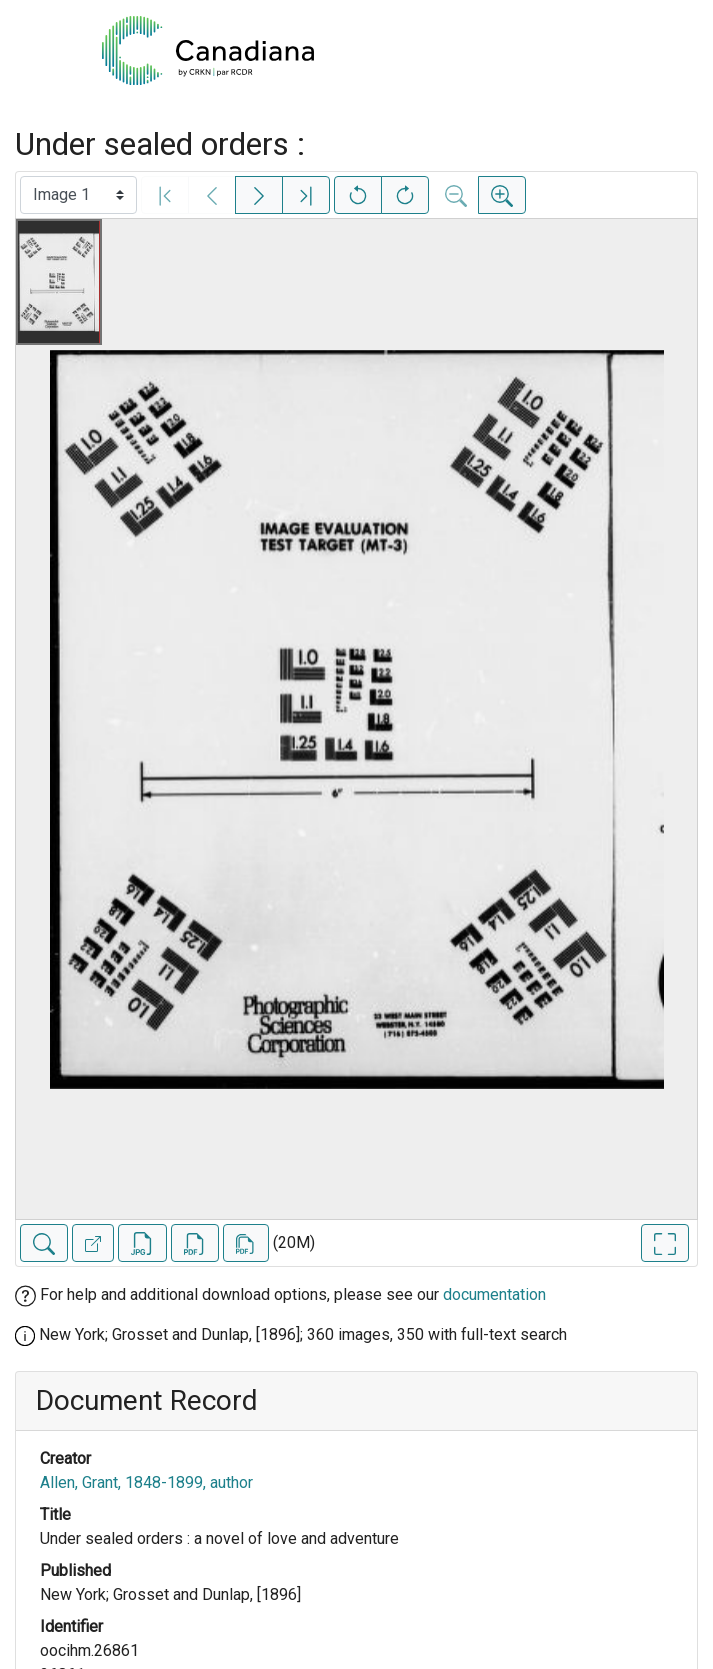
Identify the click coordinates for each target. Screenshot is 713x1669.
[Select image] (78, 195)
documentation (494, 1294)
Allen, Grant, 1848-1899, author (146, 1482)
